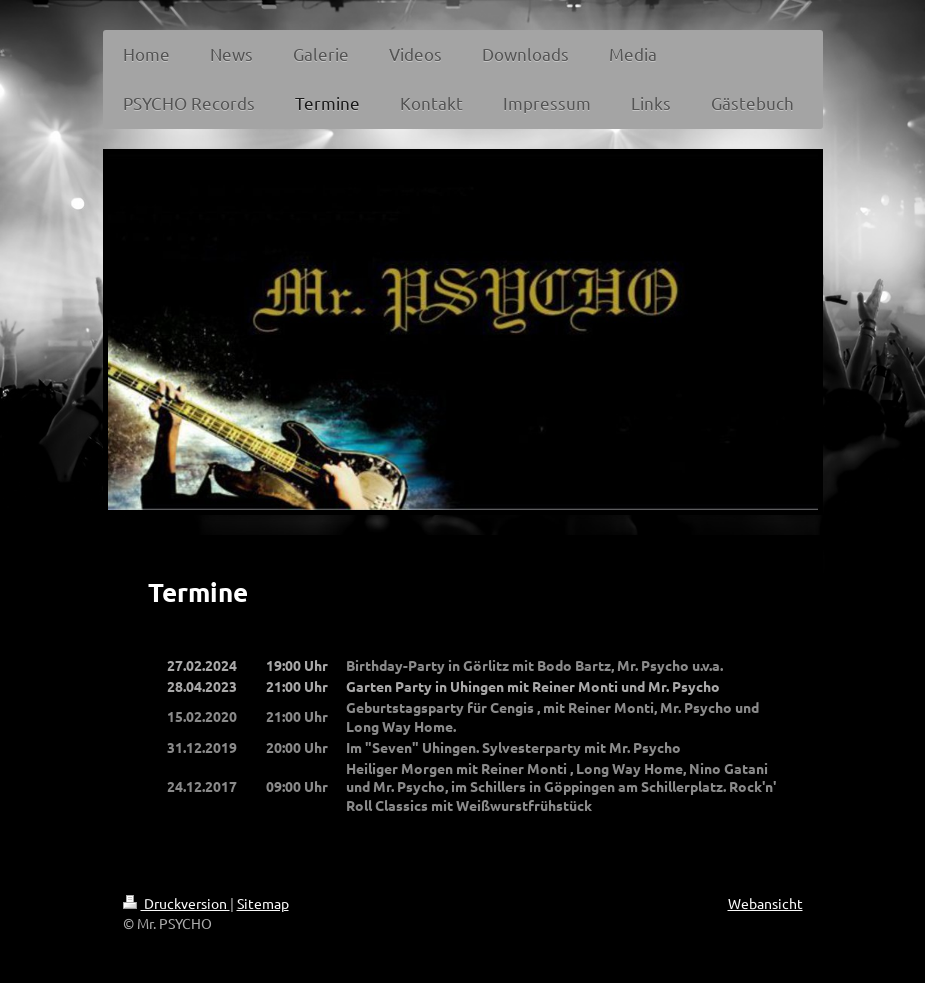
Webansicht (765, 903)
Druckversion (176, 903)
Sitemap (263, 903)
